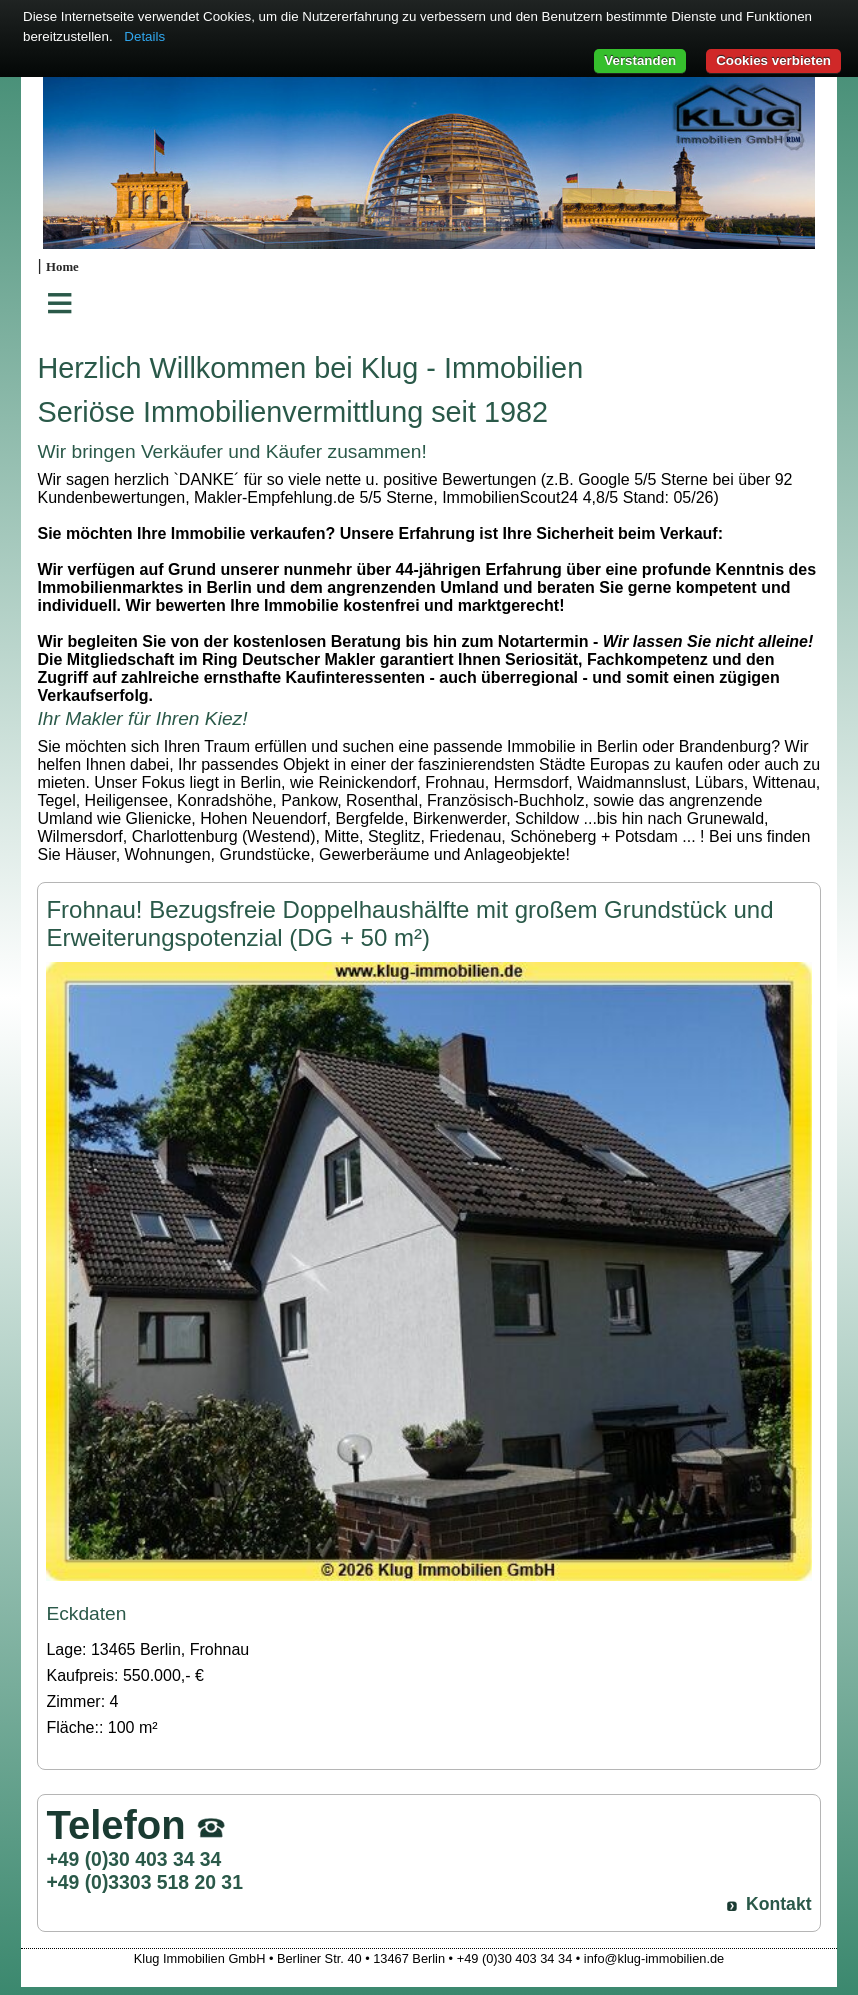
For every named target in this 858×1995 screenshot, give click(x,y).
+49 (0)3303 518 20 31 (144, 1882)
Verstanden (640, 60)
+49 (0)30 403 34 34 (133, 1859)
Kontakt (779, 1904)
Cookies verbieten (773, 60)
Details (144, 36)
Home (62, 267)
